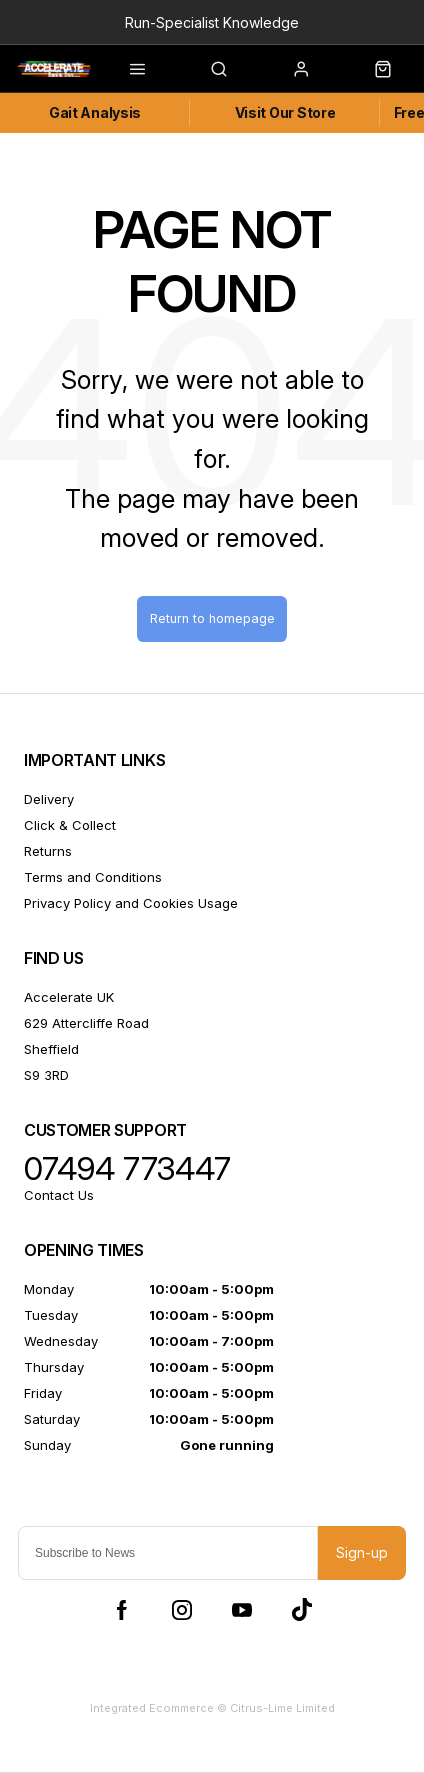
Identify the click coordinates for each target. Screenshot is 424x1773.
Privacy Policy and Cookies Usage (131, 903)
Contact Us (59, 1195)
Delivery (49, 799)
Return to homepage (212, 618)
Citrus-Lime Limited (282, 1708)
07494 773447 (127, 1169)
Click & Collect (70, 825)
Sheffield (51, 1049)
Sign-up (362, 1552)
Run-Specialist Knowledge (212, 22)
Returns (48, 851)
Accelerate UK (69, 997)
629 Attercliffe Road (86, 1023)
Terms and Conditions (93, 877)
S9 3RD (46, 1075)
